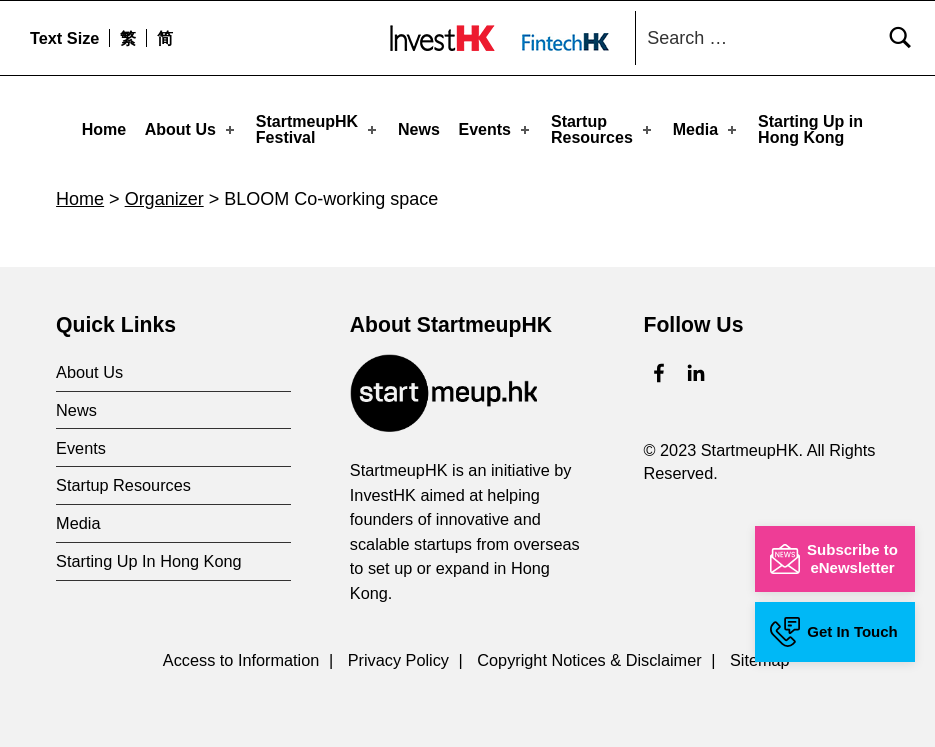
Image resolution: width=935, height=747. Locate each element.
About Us (191, 129)
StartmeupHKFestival (318, 129)
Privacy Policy (398, 655)
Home (104, 129)
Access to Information (241, 655)
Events (496, 129)
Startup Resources (603, 129)
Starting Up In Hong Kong (149, 556)
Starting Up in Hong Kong (810, 129)
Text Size (64, 38)
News (419, 129)
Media (706, 129)
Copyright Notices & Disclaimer (589, 655)
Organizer (164, 194)
